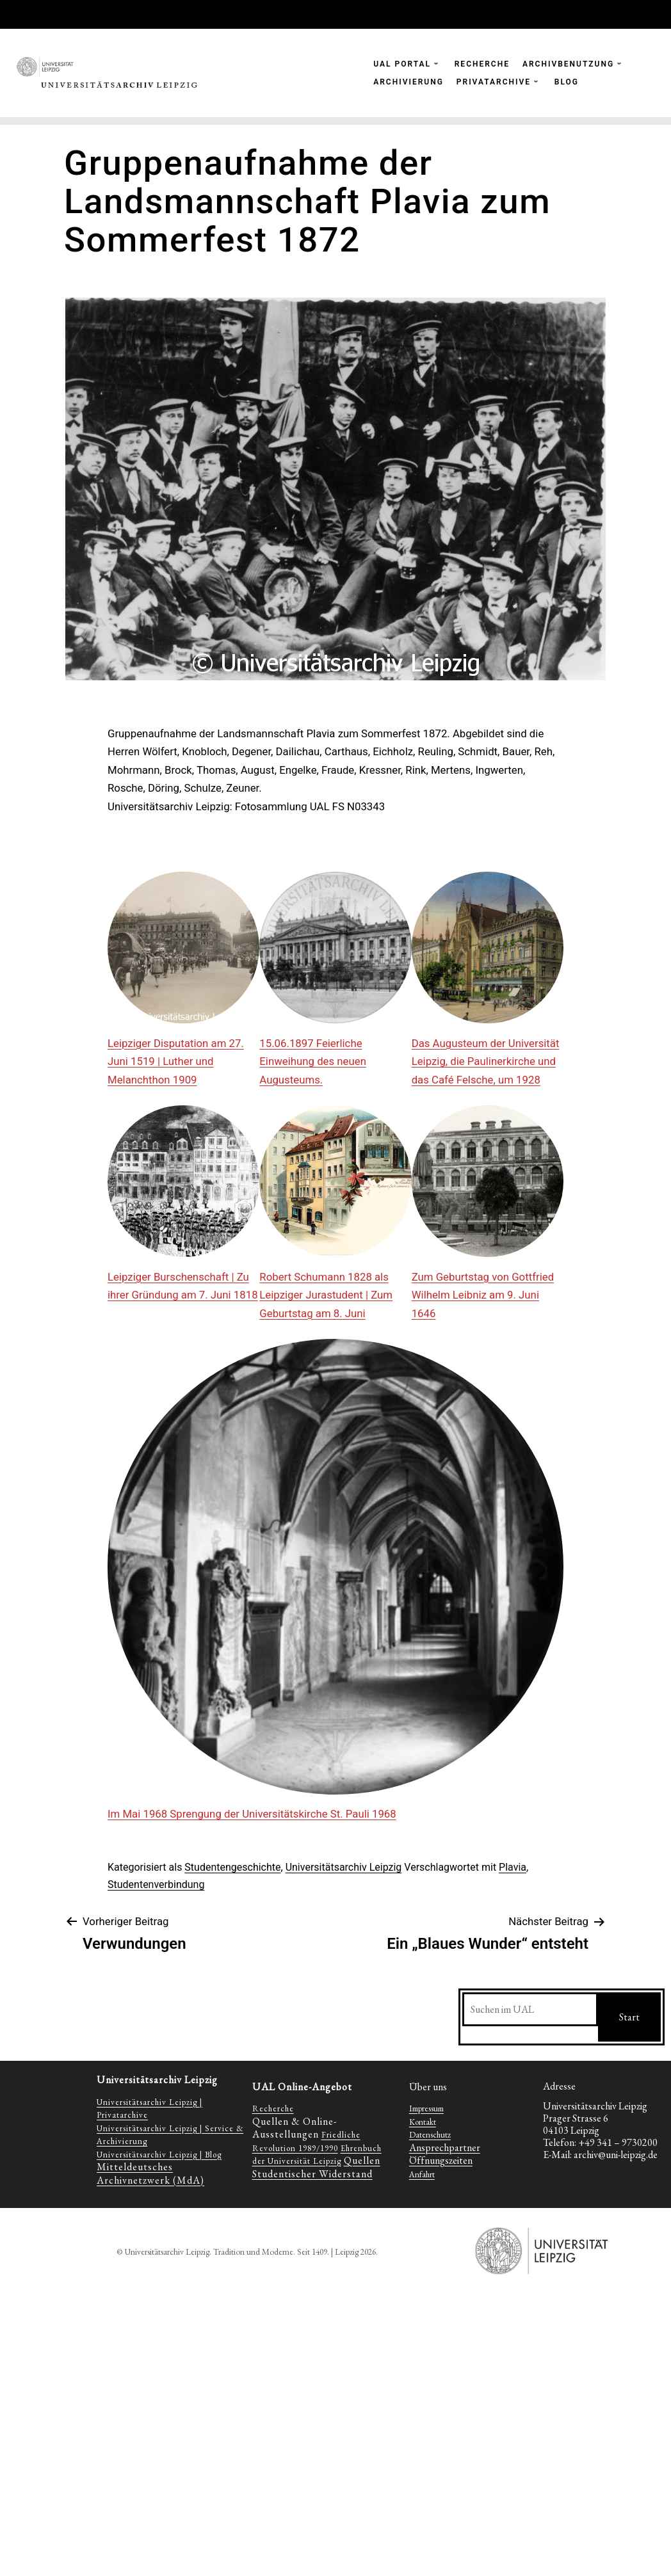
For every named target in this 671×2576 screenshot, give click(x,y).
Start (629, 2017)
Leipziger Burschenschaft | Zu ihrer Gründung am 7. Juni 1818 (183, 1286)
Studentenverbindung (156, 1884)
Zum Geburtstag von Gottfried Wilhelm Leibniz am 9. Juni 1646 (483, 1295)
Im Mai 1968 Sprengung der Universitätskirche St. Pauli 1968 (252, 1813)
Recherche (273, 2108)
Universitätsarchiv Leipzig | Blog (159, 2154)
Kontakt (422, 2121)
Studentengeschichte (232, 1867)
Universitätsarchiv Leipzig (344, 1867)
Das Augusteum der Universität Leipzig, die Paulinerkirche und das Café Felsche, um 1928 (486, 1061)
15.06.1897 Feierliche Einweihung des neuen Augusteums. (312, 1061)
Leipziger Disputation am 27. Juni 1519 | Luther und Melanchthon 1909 (176, 1061)
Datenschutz (430, 2134)
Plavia (512, 1867)
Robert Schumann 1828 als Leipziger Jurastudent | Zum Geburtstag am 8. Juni (325, 1295)
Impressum (426, 2108)
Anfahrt (422, 2174)
